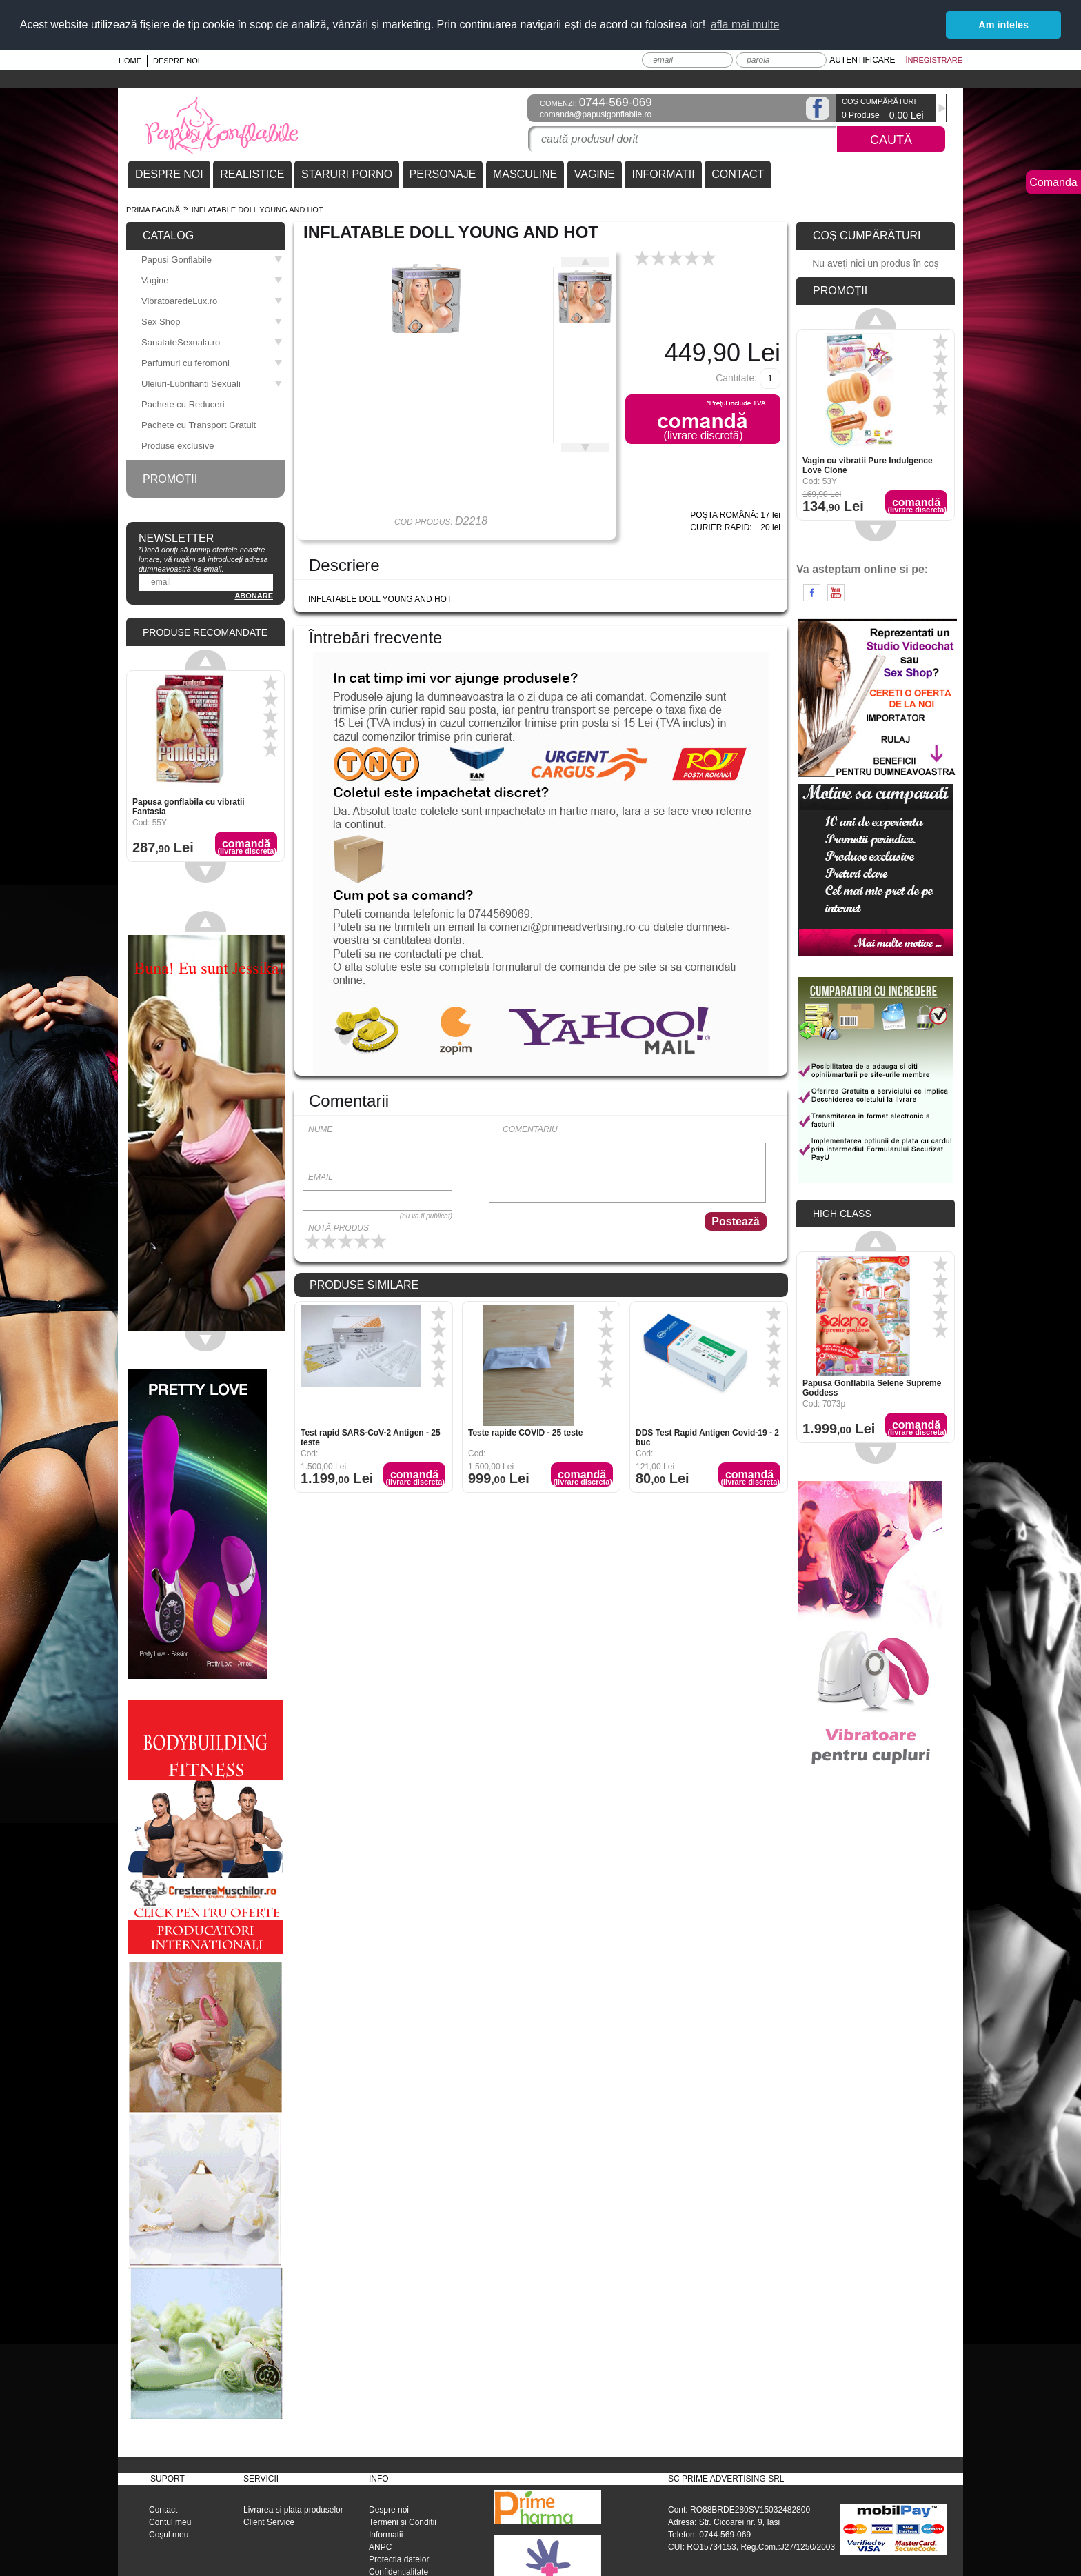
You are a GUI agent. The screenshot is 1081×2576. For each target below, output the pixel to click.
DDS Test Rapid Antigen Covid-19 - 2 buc (707, 1435)
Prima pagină (153, 207)
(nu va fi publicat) (426, 1214)
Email (320, 1175)
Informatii (386, 2532)
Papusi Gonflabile (212, 257)
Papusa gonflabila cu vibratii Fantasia (188, 804)
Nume (320, 1127)
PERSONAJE (443, 172)
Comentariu (530, 1127)
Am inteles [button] (1003, 24)
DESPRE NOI (169, 172)
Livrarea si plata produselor (293, 2508)
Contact (163, 2508)
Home (130, 58)
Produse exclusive (177, 444)
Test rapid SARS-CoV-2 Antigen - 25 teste (371, 1435)
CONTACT (737, 172)
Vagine (212, 278)
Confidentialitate (398, 2570)
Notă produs (338, 1226)
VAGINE (594, 172)
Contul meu (170, 2520)
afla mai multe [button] (745, 24)
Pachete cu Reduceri (183, 402)
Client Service (268, 2520)
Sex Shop (212, 319)
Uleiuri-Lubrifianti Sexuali (212, 381)
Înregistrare (933, 58)
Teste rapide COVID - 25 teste (525, 1431)
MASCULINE (525, 172)
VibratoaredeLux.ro (212, 299)
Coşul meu (168, 2532)
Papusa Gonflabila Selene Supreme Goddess (871, 1386)
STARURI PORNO (346, 172)
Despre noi (176, 58)
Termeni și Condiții (402, 2520)
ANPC (380, 2545)
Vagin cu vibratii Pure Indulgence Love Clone (867, 463)
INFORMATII (663, 172)
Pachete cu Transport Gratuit (198, 423)
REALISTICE (252, 172)
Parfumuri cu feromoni (212, 361)
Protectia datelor (399, 2557)
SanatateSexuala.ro (212, 340)
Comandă (415, 1476)
